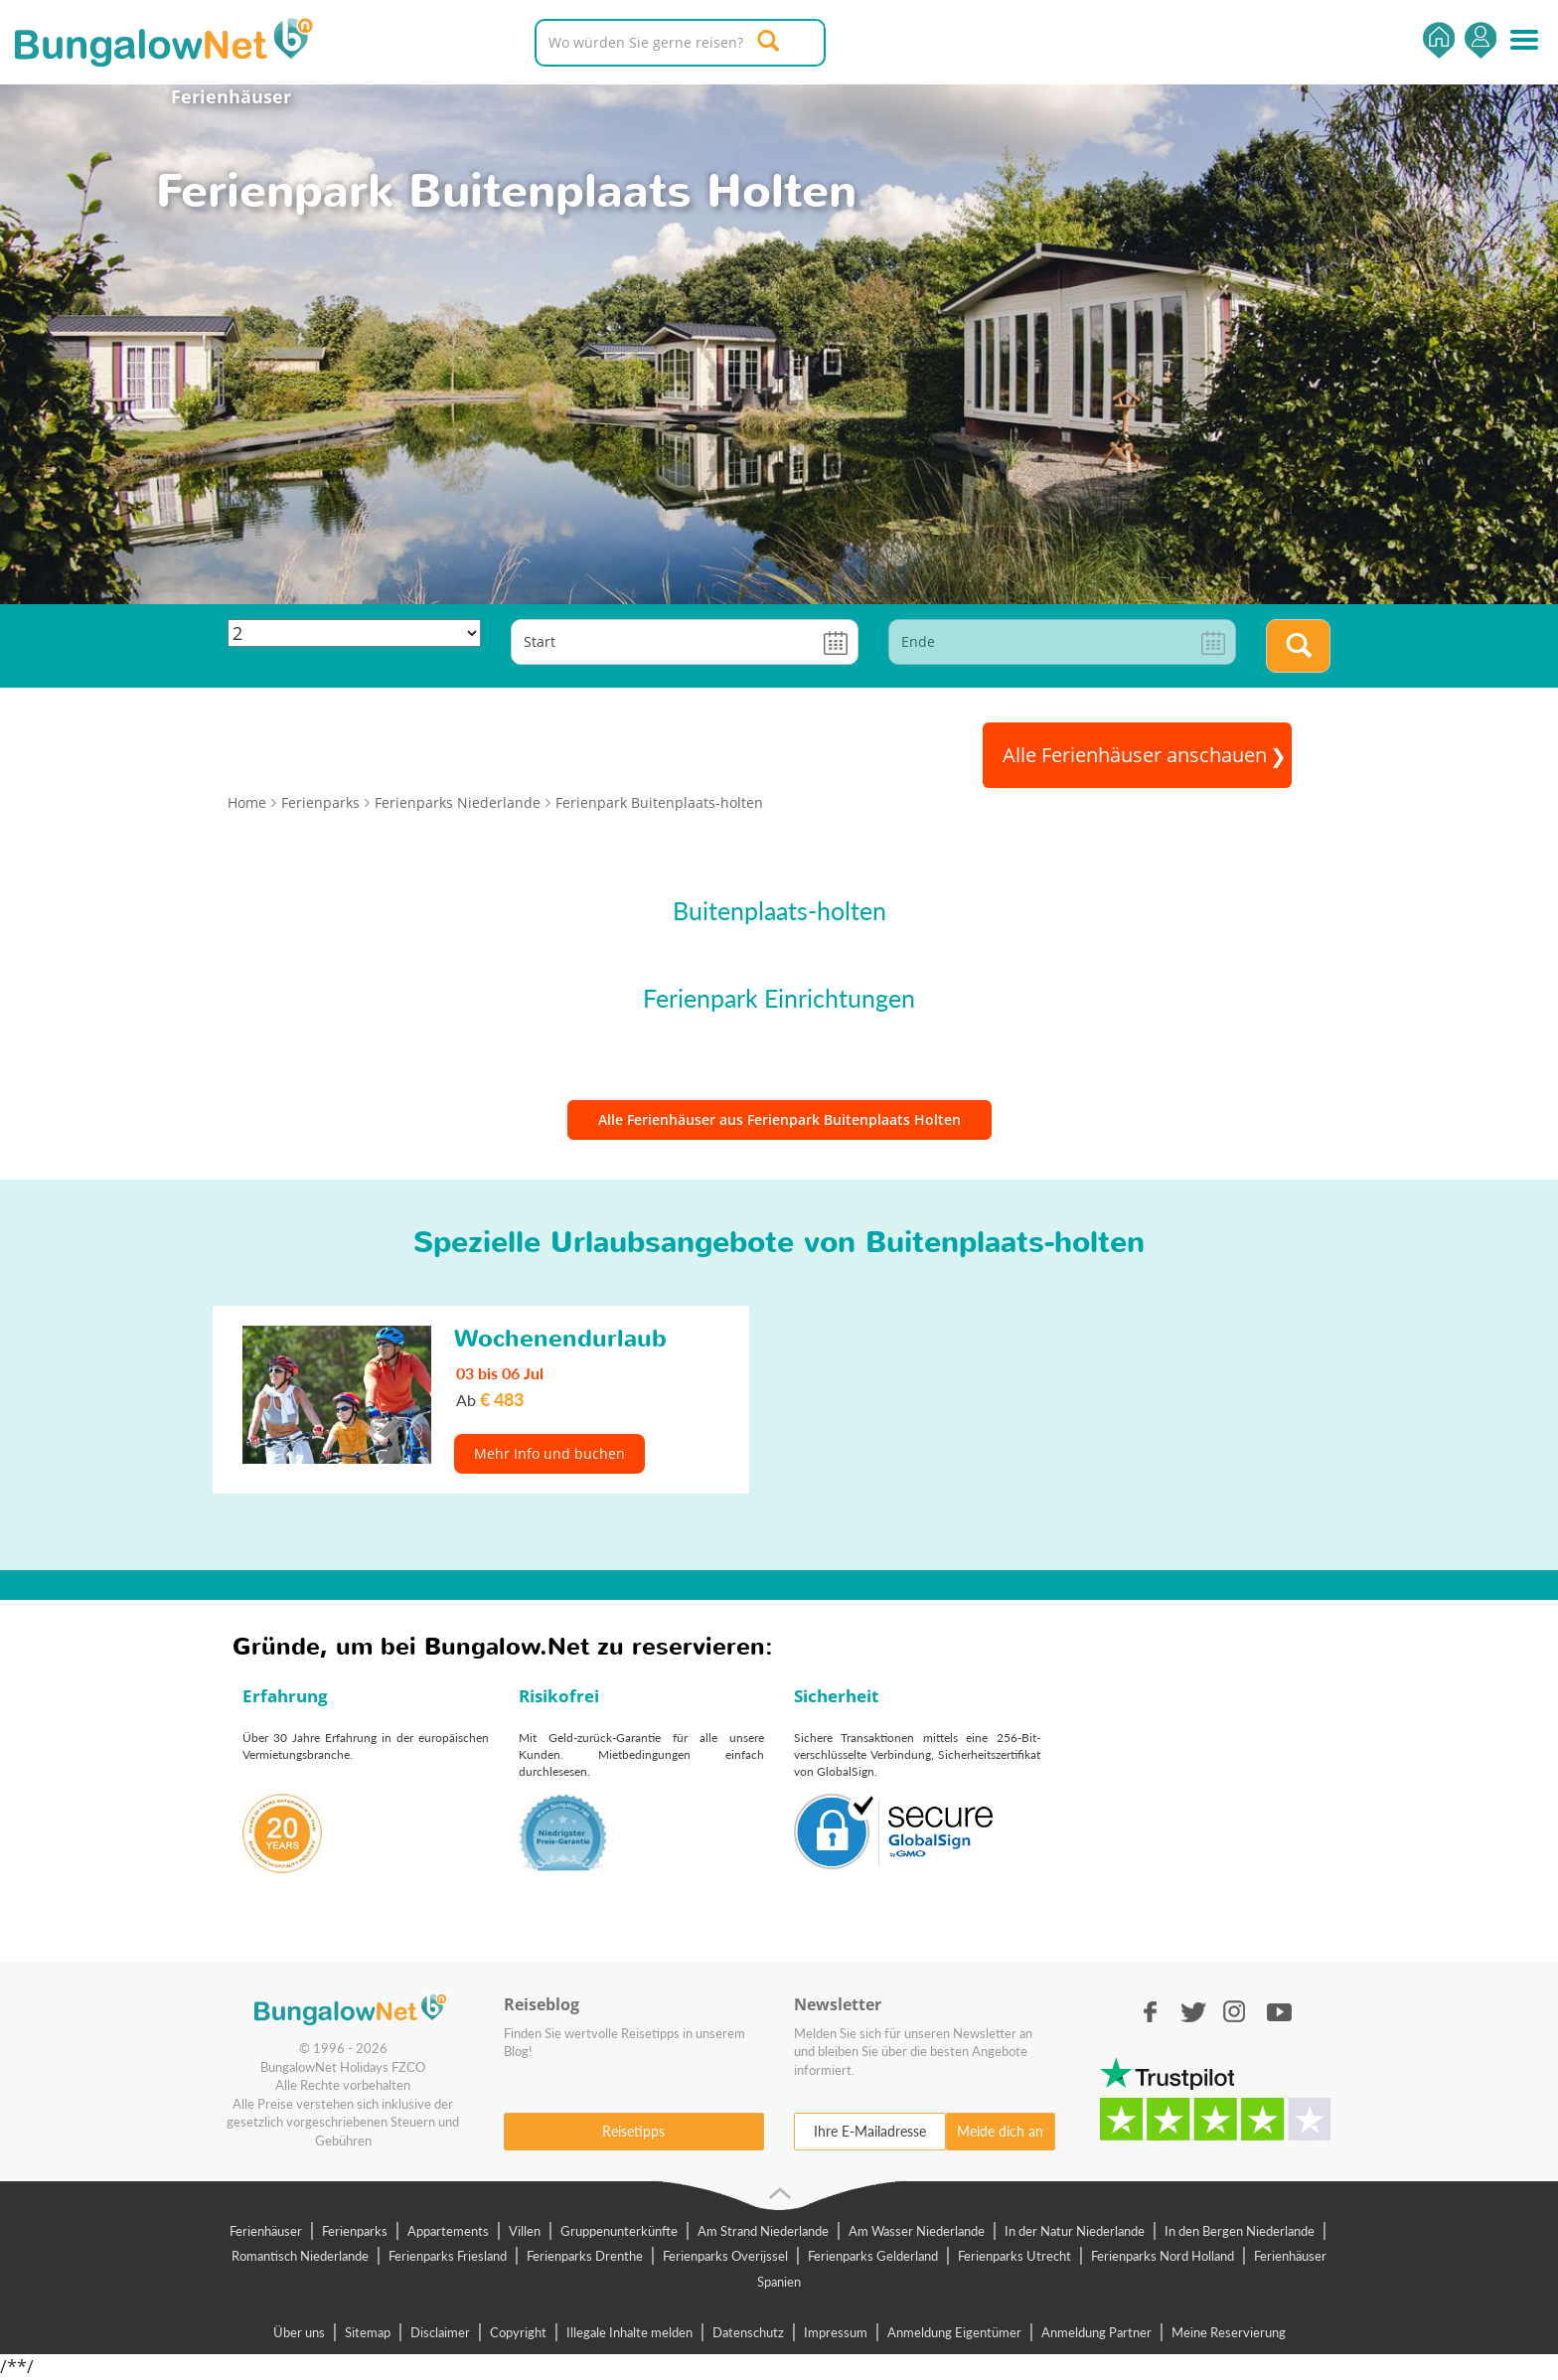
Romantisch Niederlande (300, 2256)
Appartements (448, 2231)
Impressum (835, 2332)
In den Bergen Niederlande (1240, 2231)
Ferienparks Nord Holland (1162, 2256)
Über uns (299, 2332)
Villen (525, 2231)
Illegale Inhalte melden (629, 2332)
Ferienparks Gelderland (873, 2256)
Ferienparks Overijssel (725, 2256)
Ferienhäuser (231, 96)
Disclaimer (440, 2332)
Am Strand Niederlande (763, 2231)
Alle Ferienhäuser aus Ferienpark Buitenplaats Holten (779, 1119)
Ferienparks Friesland (448, 2256)
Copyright (518, 2332)
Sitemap (367, 2332)
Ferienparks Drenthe (585, 2256)
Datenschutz (748, 2332)
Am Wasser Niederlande (917, 2231)
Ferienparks (355, 2231)
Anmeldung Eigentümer (954, 2332)
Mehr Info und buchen (549, 1453)
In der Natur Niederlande (1075, 2231)
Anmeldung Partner (1096, 2332)
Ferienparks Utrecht (1014, 2256)
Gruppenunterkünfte (619, 2231)
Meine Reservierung (1228, 2332)
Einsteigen (1480, 40)
